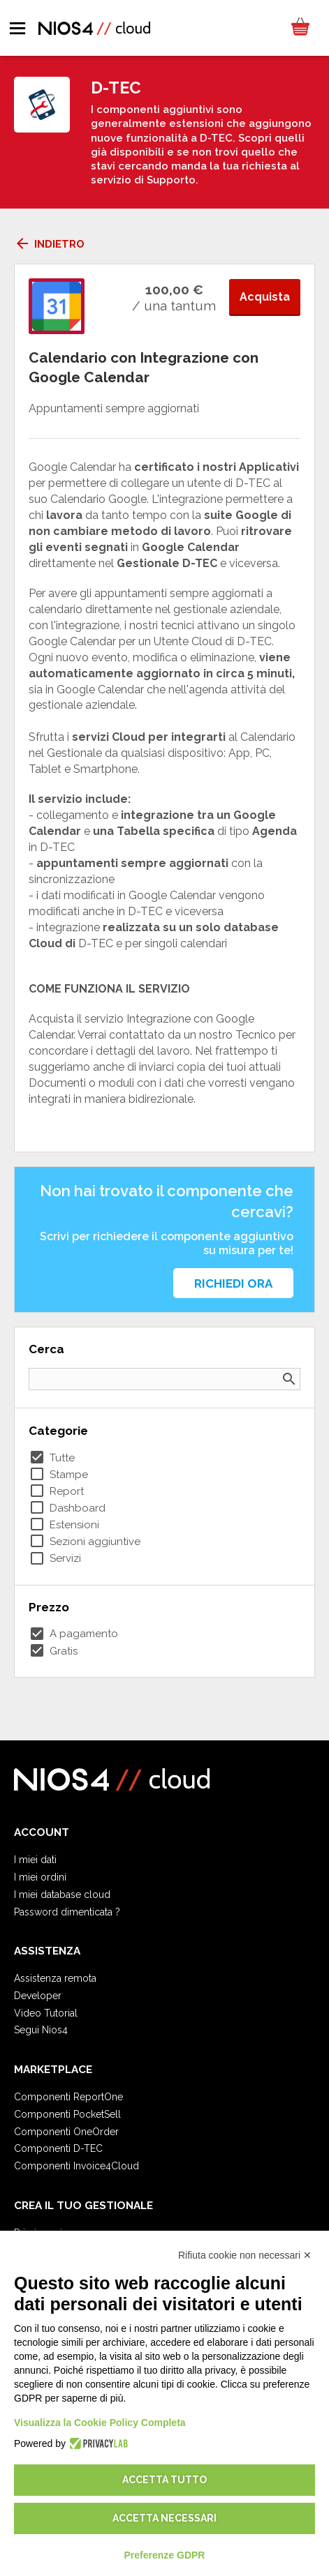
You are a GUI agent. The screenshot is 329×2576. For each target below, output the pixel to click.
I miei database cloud (62, 1894)
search (289, 1379)
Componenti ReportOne (68, 2096)
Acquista (265, 296)
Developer (37, 1995)
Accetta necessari (164, 2518)
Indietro (49, 244)
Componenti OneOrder (66, 2131)
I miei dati (35, 1859)
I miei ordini (40, 1877)
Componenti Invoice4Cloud (76, 2165)
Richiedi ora (233, 1283)
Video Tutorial (46, 2013)
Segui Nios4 (41, 2029)
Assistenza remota (55, 1978)
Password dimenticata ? (67, 1912)
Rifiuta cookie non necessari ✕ (245, 2255)
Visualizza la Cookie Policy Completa (100, 2422)
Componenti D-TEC (58, 2148)
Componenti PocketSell (67, 2114)
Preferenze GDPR (164, 2555)
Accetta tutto (164, 2479)
